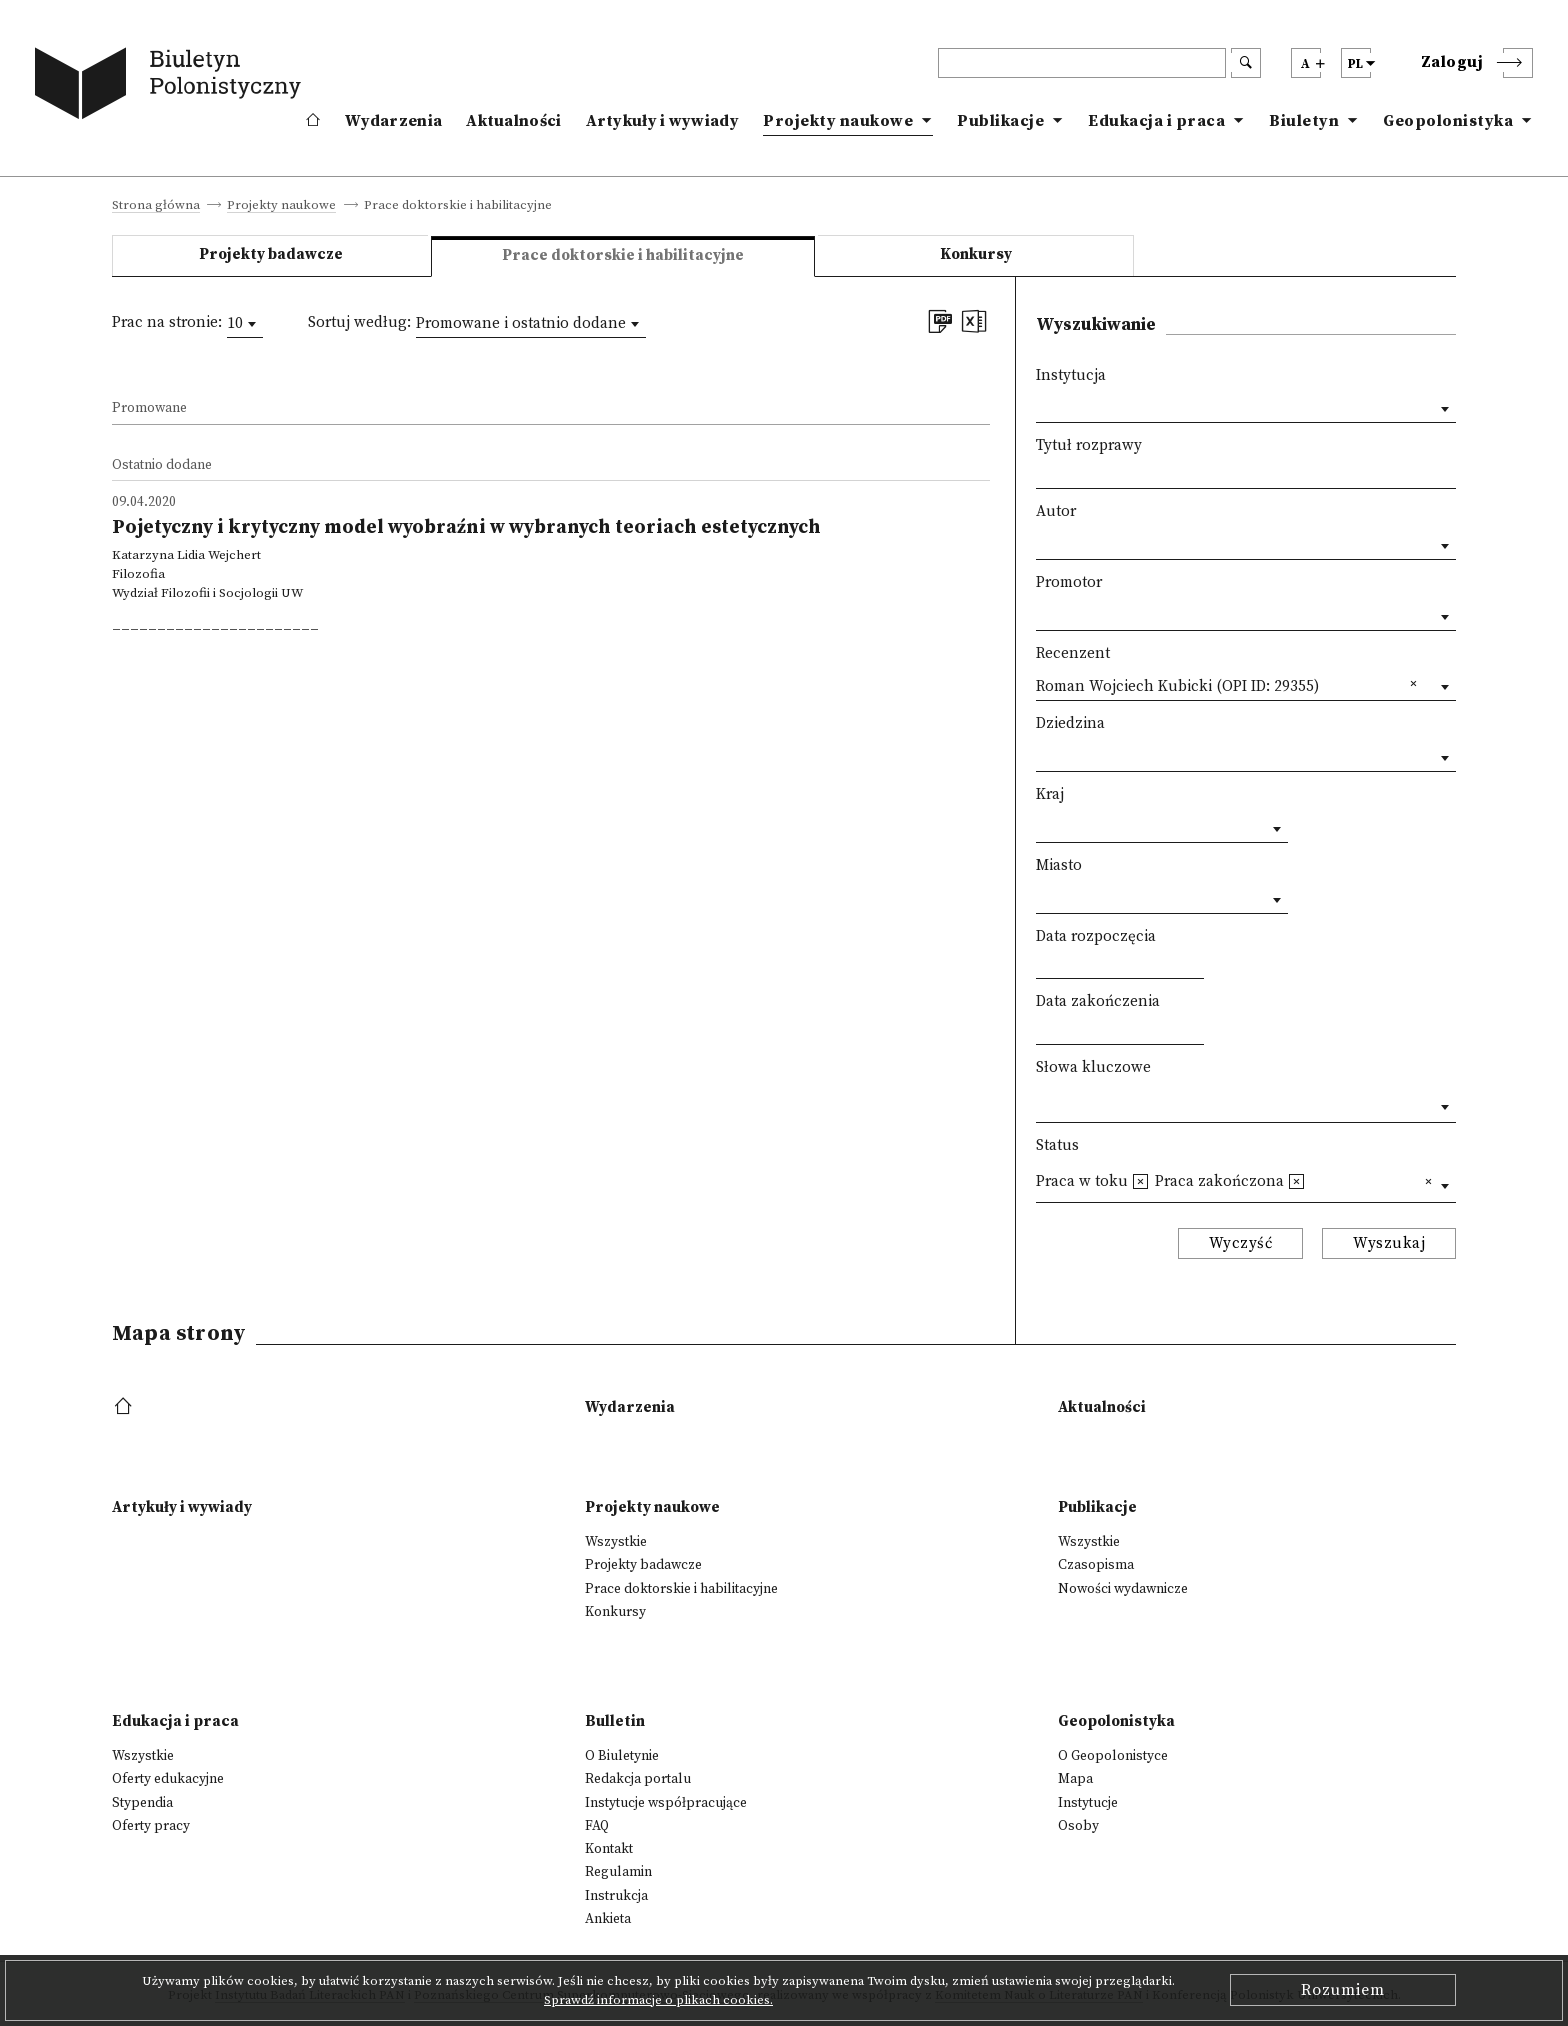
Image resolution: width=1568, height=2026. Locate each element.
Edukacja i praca (1156, 121)
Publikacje (1000, 121)
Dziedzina (1070, 723)
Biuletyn (1304, 121)
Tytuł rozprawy (1089, 445)
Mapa (1075, 1779)
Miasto (1059, 865)
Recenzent (1073, 653)
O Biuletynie (622, 1756)
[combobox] (245, 324)
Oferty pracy (151, 1826)
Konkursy (976, 254)
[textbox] (1041, 1102)
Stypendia (142, 1803)
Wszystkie (616, 1542)
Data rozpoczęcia (1096, 936)
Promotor (1069, 582)
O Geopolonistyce (1113, 1756)
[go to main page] (172, 87)
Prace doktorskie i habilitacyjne (681, 1589)
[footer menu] (125, 1407)
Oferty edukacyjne (168, 1779)
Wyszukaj (1389, 1243)
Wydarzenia (393, 121)
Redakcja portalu (638, 1779)
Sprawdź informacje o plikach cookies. (658, 2000)
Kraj (1050, 794)
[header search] (1082, 63)
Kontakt (609, 1849)
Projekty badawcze (271, 254)
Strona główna (156, 206)
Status (1057, 1145)
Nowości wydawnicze (1123, 1589)
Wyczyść (1241, 1243)
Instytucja (1071, 375)
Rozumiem (1343, 1990)
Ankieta (608, 1919)
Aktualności (513, 121)
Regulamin (618, 1872)
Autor (1056, 511)
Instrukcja (616, 1896)
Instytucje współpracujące (666, 1803)
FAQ (597, 1826)
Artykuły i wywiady (662, 121)
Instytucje (1088, 1803)
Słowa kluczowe (1093, 1067)
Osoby (1078, 1826)
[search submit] (1246, 63)
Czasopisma (1096, 1565)
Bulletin (615, 1721)
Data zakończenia (1098, 1001)
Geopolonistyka (1448, 121)
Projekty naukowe (838, 121)
